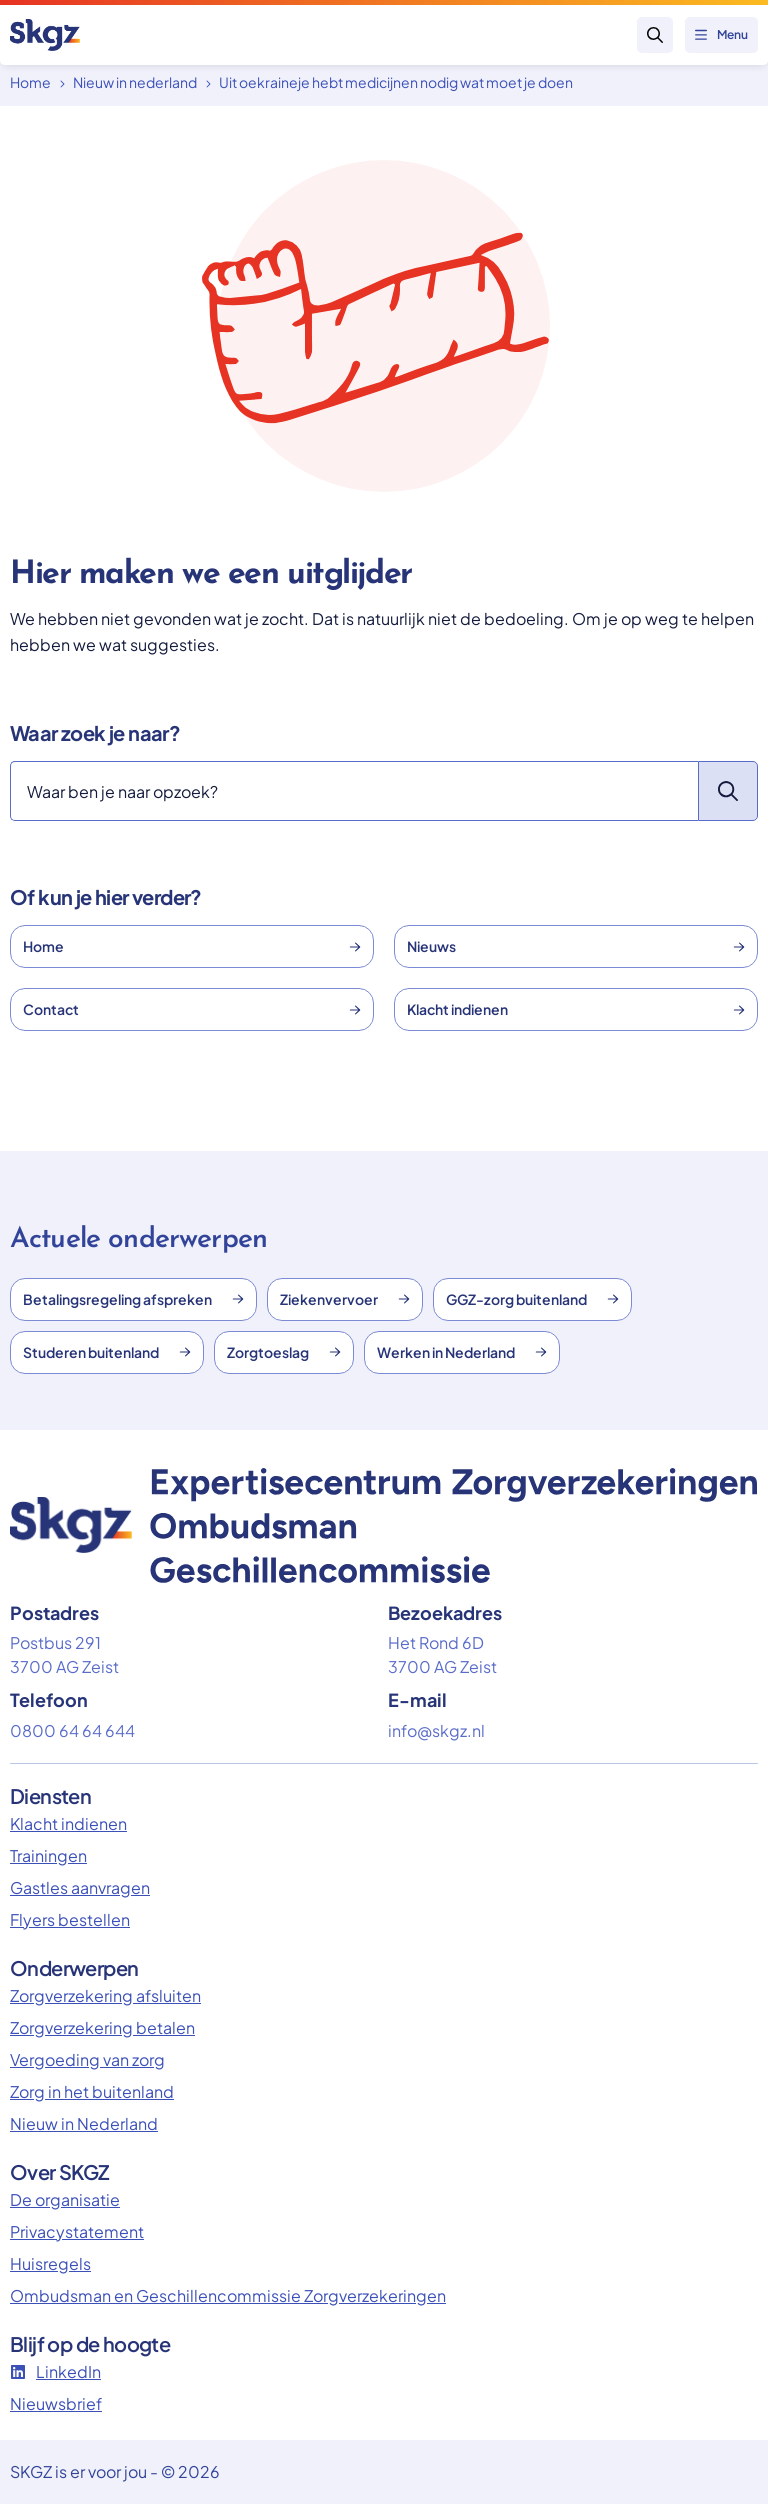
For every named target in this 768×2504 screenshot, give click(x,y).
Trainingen (48, 1855)
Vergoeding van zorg (87, 2059)
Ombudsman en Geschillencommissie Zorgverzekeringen (228, 2295)
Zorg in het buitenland (92, 2091)
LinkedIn (55, 2371)
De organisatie (65, 2199)
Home (30, 82)
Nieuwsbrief (56, 2403)
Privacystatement (77, 2231)
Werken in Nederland (462, 1352)
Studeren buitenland (107, 1352)
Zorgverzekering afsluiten (105, 1995)
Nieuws (576, 946)
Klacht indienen (576, 1009)
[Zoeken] (354, 791)
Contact (192, 1009)
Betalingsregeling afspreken (133, 1299)
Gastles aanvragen (80, 1887)
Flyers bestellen (70, 1919)
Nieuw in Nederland (84, 2123)
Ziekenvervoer (345, 1299)
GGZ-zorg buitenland (532, 1299)
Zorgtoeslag (284, 1352)
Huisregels (50, 2263)
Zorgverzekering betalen (102, 2027)
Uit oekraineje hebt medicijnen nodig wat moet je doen (396, 82)
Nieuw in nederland (135, 82)
